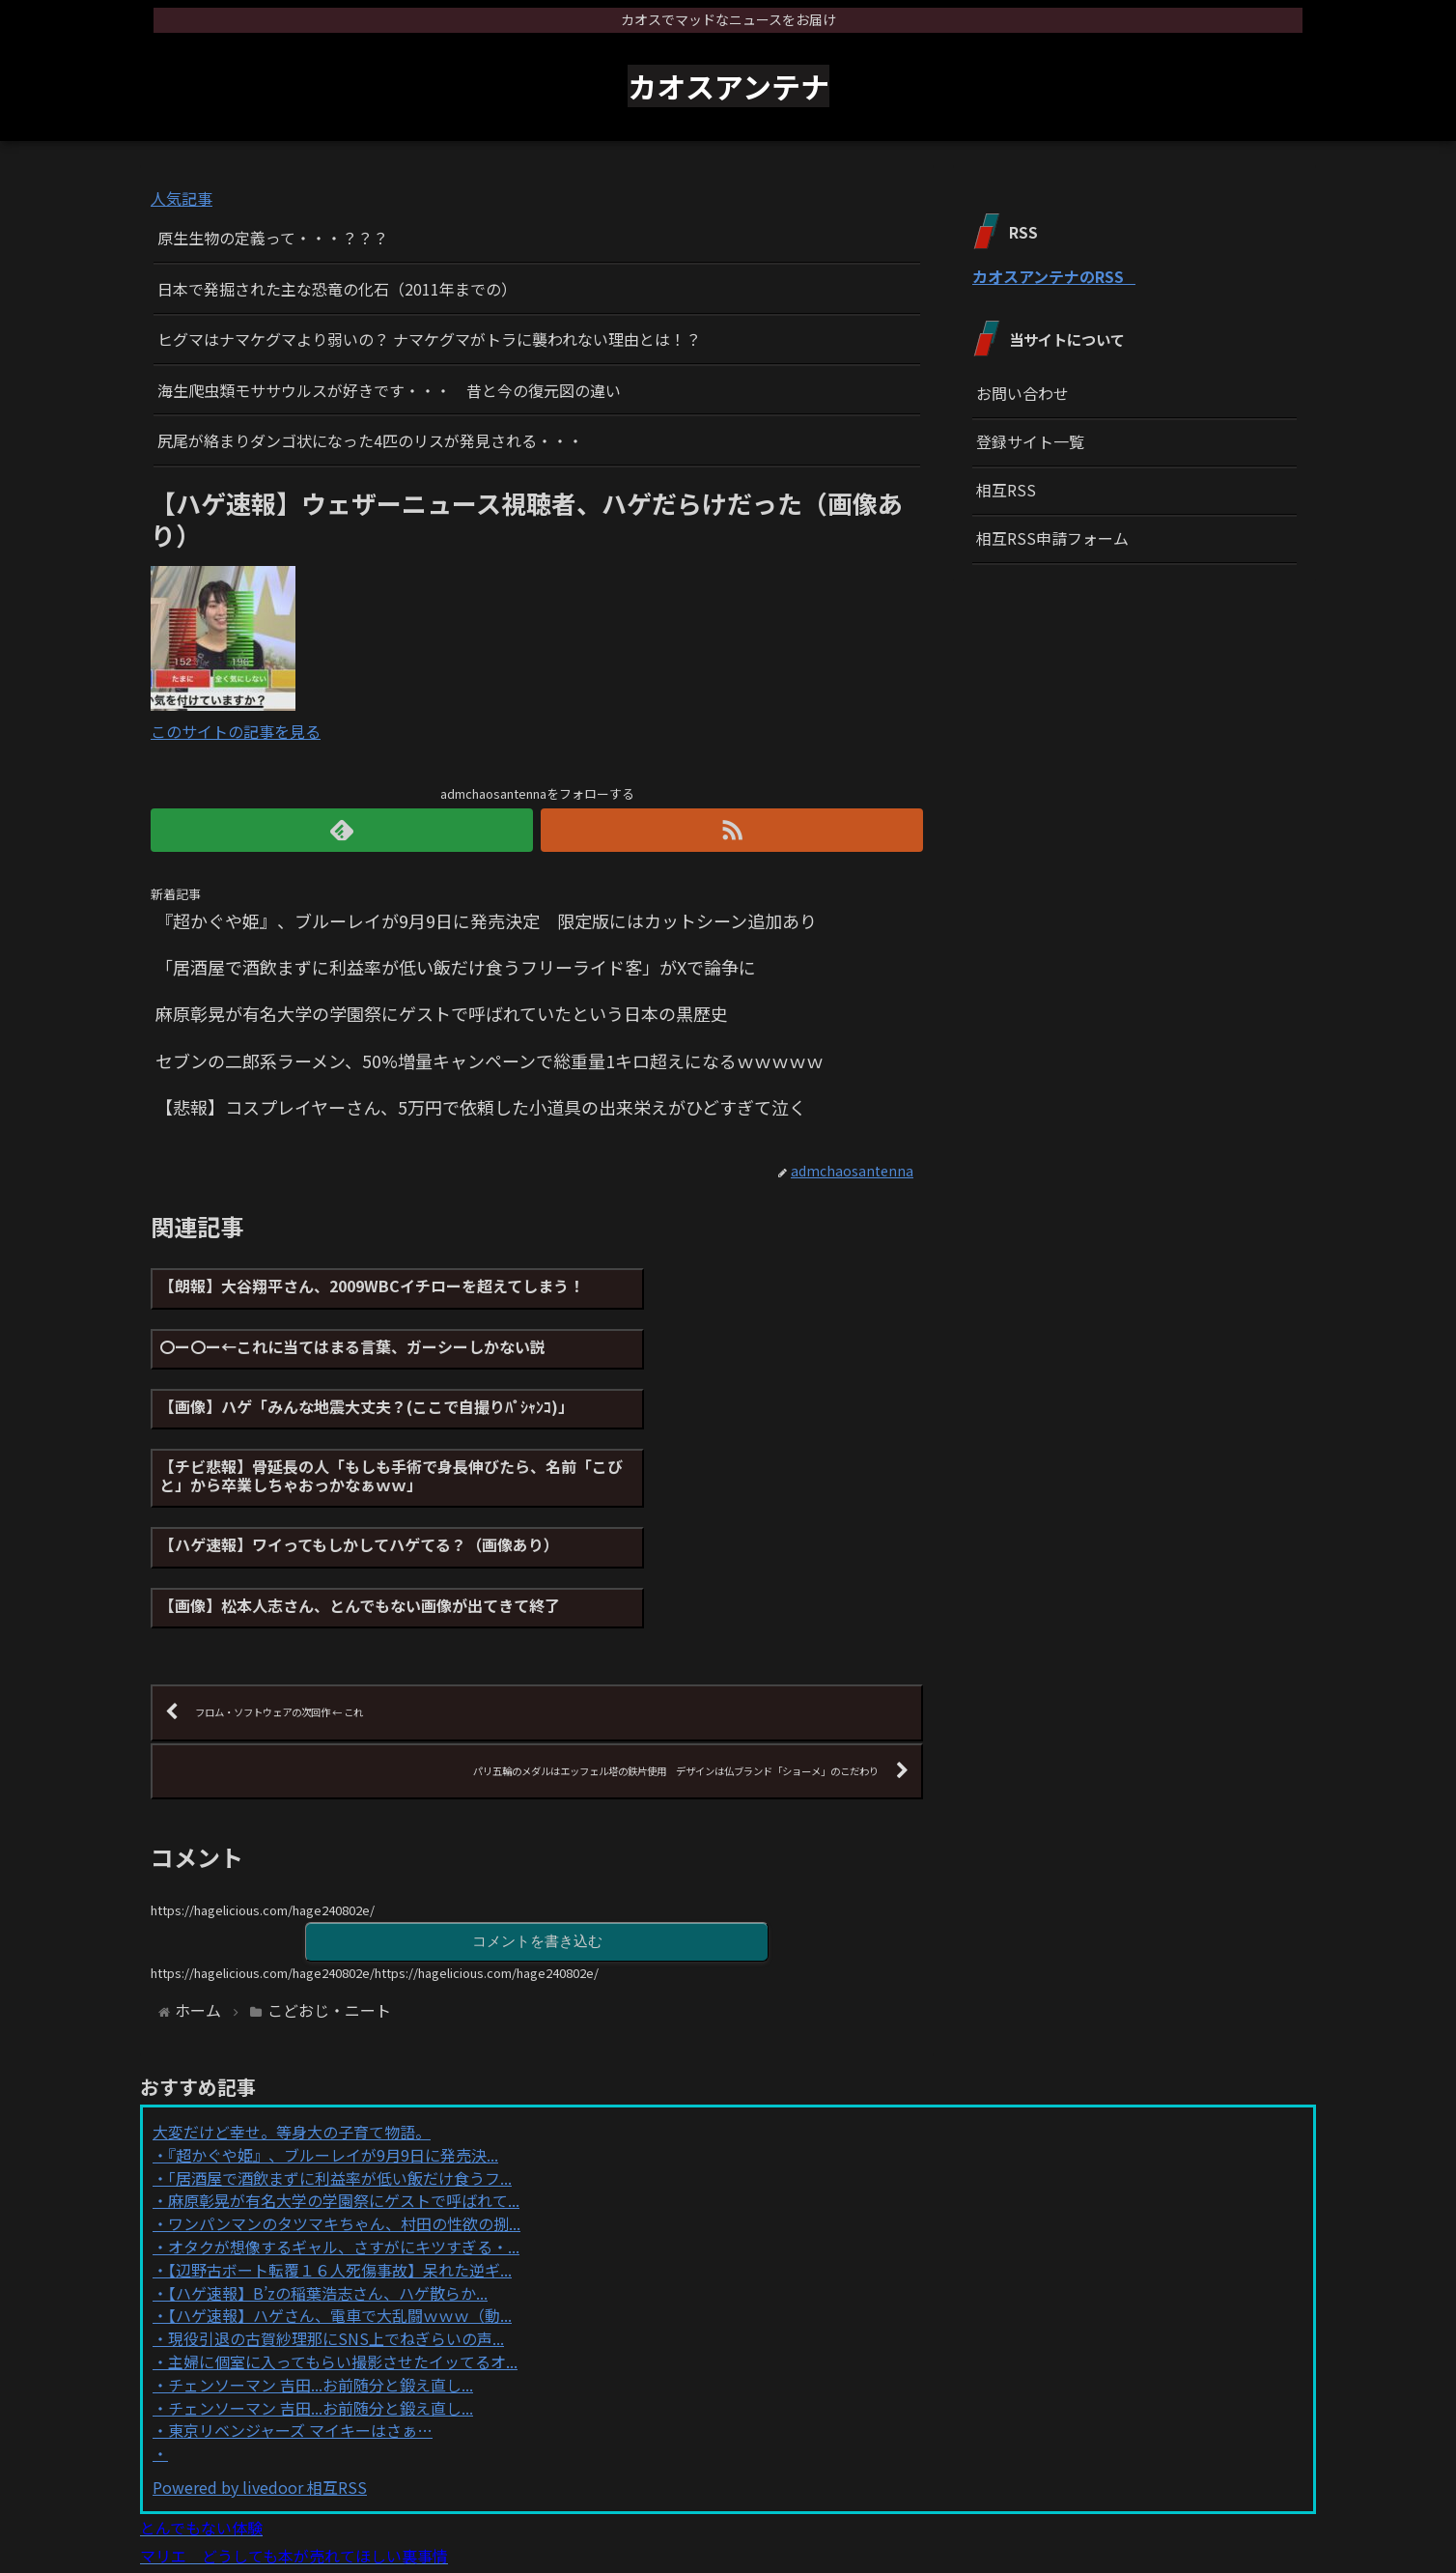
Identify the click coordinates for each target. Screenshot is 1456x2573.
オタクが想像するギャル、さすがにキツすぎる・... (343, 2117)
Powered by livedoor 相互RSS (260, 2357)
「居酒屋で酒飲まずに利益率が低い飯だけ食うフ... (340, 2047)
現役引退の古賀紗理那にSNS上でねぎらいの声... (336, 2208)
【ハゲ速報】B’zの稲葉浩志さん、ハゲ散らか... (328, 2162)
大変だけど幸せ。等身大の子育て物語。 (292, 2002)
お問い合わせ (1022, 393)
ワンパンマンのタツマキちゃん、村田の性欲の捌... (344, 2094)
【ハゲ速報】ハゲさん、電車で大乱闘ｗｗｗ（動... (340, 2185)
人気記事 (181, 198)
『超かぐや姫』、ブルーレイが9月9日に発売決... (333, 2025)
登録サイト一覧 (1030, 441)
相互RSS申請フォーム (1052, 538)
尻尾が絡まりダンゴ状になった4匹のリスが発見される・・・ (370, 440)
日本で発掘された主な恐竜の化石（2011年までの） (337, 288)
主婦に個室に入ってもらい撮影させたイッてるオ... (343, 2232)
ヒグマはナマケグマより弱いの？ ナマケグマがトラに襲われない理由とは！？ (429, 339)
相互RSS (1006, 489)
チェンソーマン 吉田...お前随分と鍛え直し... (320, 2254)
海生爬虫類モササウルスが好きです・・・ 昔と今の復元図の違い (389, 390)
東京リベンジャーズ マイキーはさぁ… (300, 2300)
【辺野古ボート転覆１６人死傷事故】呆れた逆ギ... (340, 2140)
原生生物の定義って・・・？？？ (272, 237)
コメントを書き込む (536, 1810)
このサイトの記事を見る (236, 731)
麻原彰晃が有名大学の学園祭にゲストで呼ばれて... (343, 2070)
